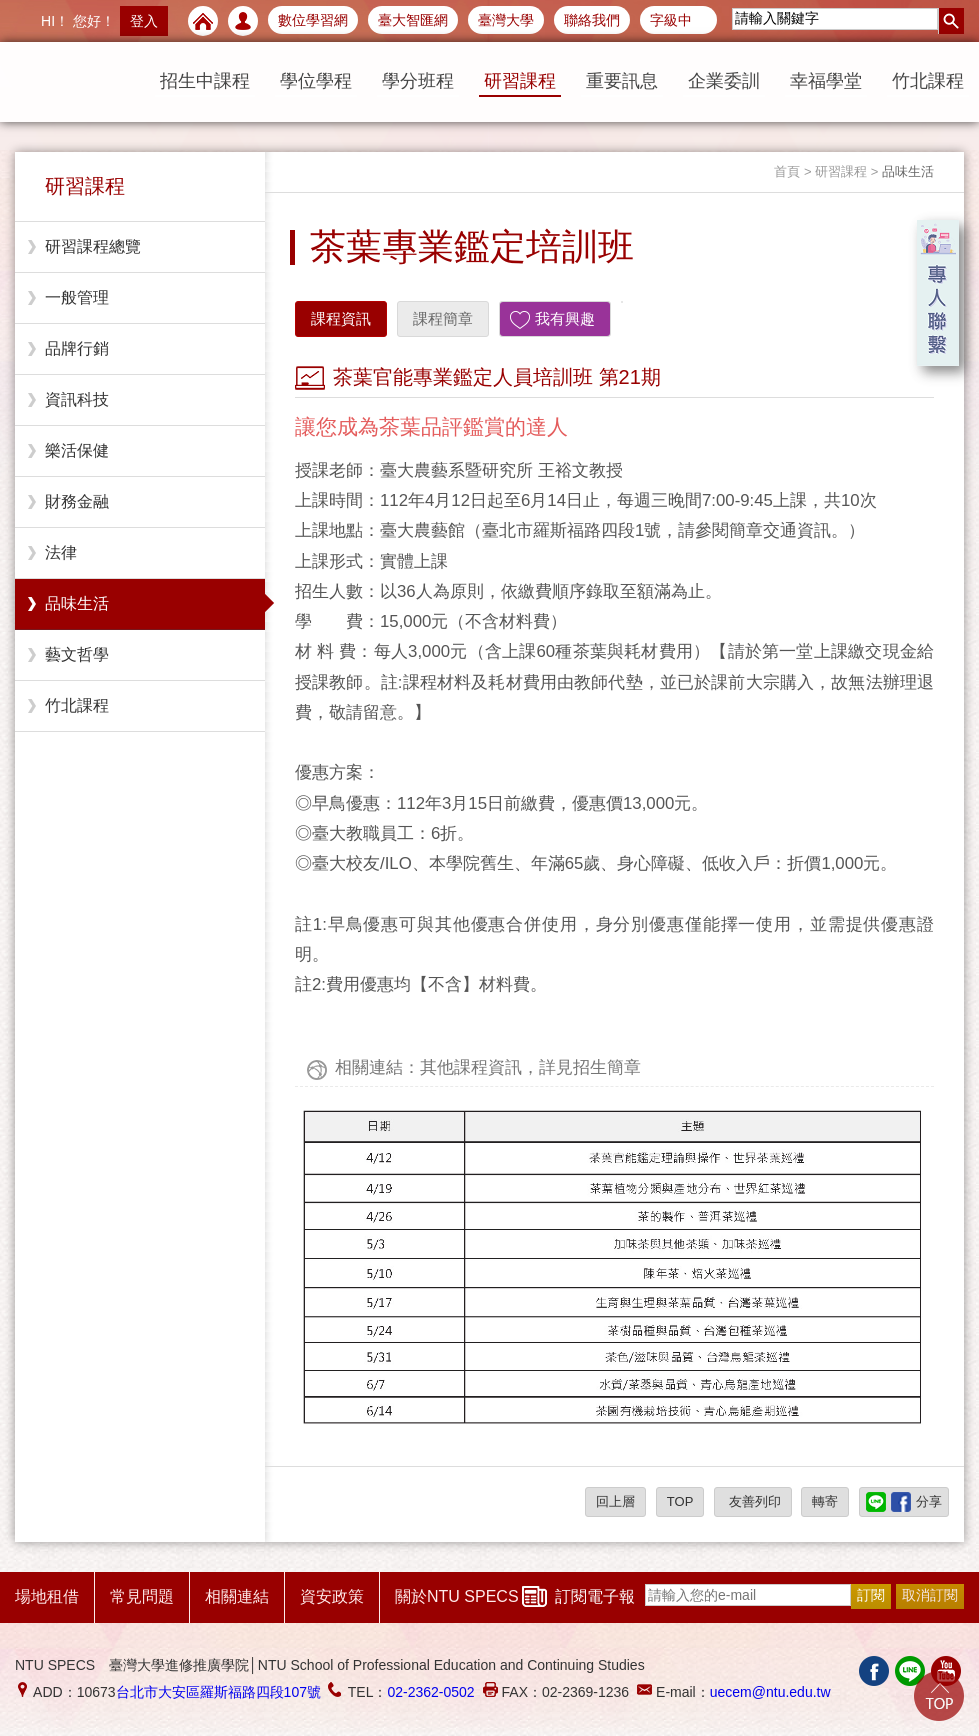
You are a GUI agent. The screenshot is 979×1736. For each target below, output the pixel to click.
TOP (680, 1501)
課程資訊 (341, 318)
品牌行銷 (77, 348)
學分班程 (418, 81)
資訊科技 (77, 399)
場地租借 (47, 1596)
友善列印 (753, 1501)
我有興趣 (565, 318)
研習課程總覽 (93, 246)
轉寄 (825, 1501)
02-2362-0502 (430, 1692)
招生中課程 (205, 81)
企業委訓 (724, 81)
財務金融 (77, 501)
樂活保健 (77, 450)
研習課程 (520, 81)
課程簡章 (443, 318)
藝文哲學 (77, 654)
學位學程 (316, 81)
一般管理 (77, 297)
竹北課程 (928, 81)
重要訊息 (622, 81)
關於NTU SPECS (457, 1596)
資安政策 (332, 1596)
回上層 (615, 1501)
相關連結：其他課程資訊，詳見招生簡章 (488, 1067)
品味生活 (77, 603)
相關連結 (237, 1596)
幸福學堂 (826, 81)
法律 (61, 552)
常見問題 (142, 1596)
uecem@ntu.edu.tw (770, 1692)
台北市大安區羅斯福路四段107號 (218, 1692)
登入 (144, 21)
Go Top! (939, 1696)
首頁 (787, 171)
